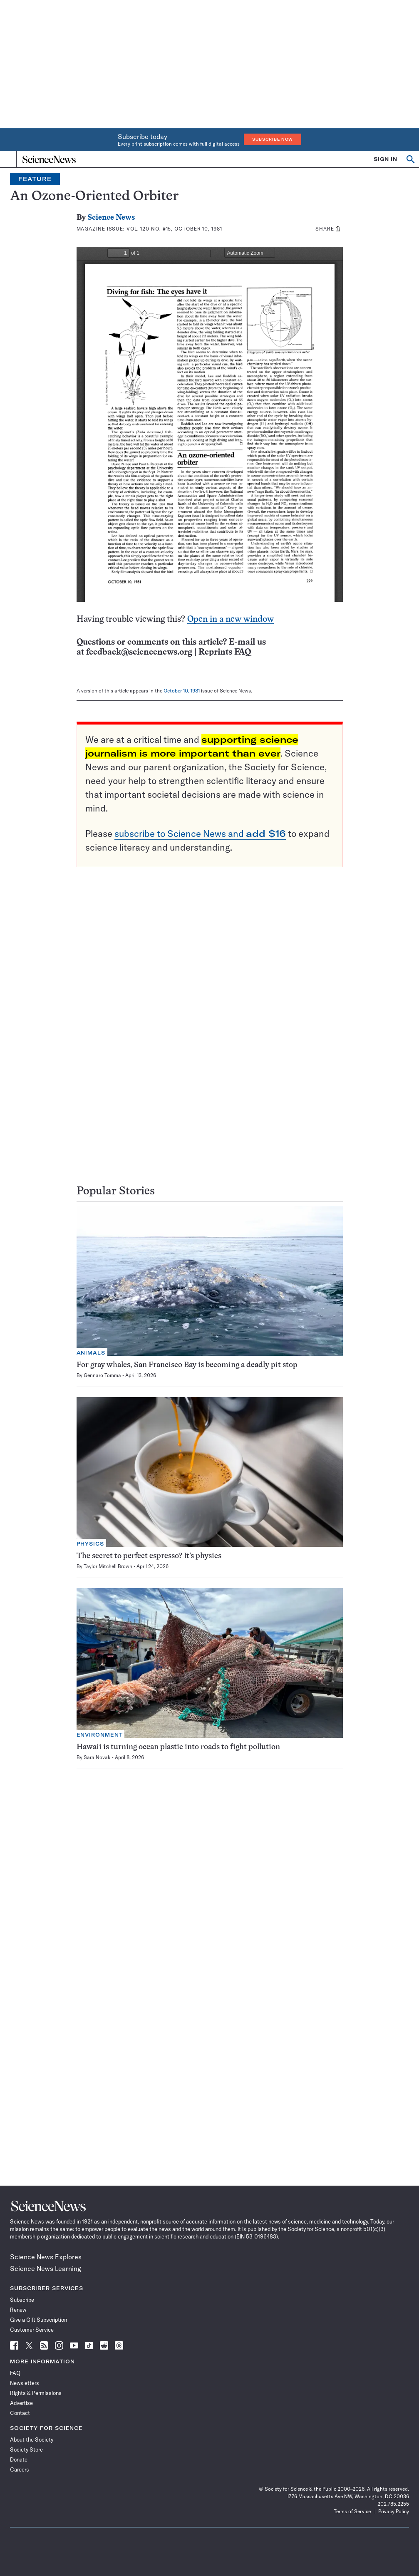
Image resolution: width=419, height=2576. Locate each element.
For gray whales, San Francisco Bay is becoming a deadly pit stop (187, 1365)
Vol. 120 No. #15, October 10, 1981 (174, 229)
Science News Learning (45, 2268)
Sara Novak (97, 1757)
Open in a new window (230, 619)
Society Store (26, 2449)
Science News (111, 217)
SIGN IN (385, 159)
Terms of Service (352, 2511)
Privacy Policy (393, 2511)
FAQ (15, 2373)
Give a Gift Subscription (38, 2319)
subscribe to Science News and (200, 833)
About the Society (31, 2439)
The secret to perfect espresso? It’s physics (149, 1556)
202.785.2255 (393, 2504)
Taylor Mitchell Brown (108, 1566)
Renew (18, 2309)
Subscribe (22, 2299)
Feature (35, 179)
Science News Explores (46, 2257)
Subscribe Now (272, 139)
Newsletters (24, 2383)
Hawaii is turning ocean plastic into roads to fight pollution (178, 1747)
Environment (100, 1735)
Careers (19, 2469)
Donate (18, 2459)
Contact (20, 2413)
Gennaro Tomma (102, 1375)
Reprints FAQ (224, 652)
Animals (91, 1353)
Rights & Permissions (36, 2393)
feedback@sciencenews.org (139, 652)
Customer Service (32, 2329)
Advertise (21, 2403)
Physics (90, 1544)
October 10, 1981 (182, 690)
